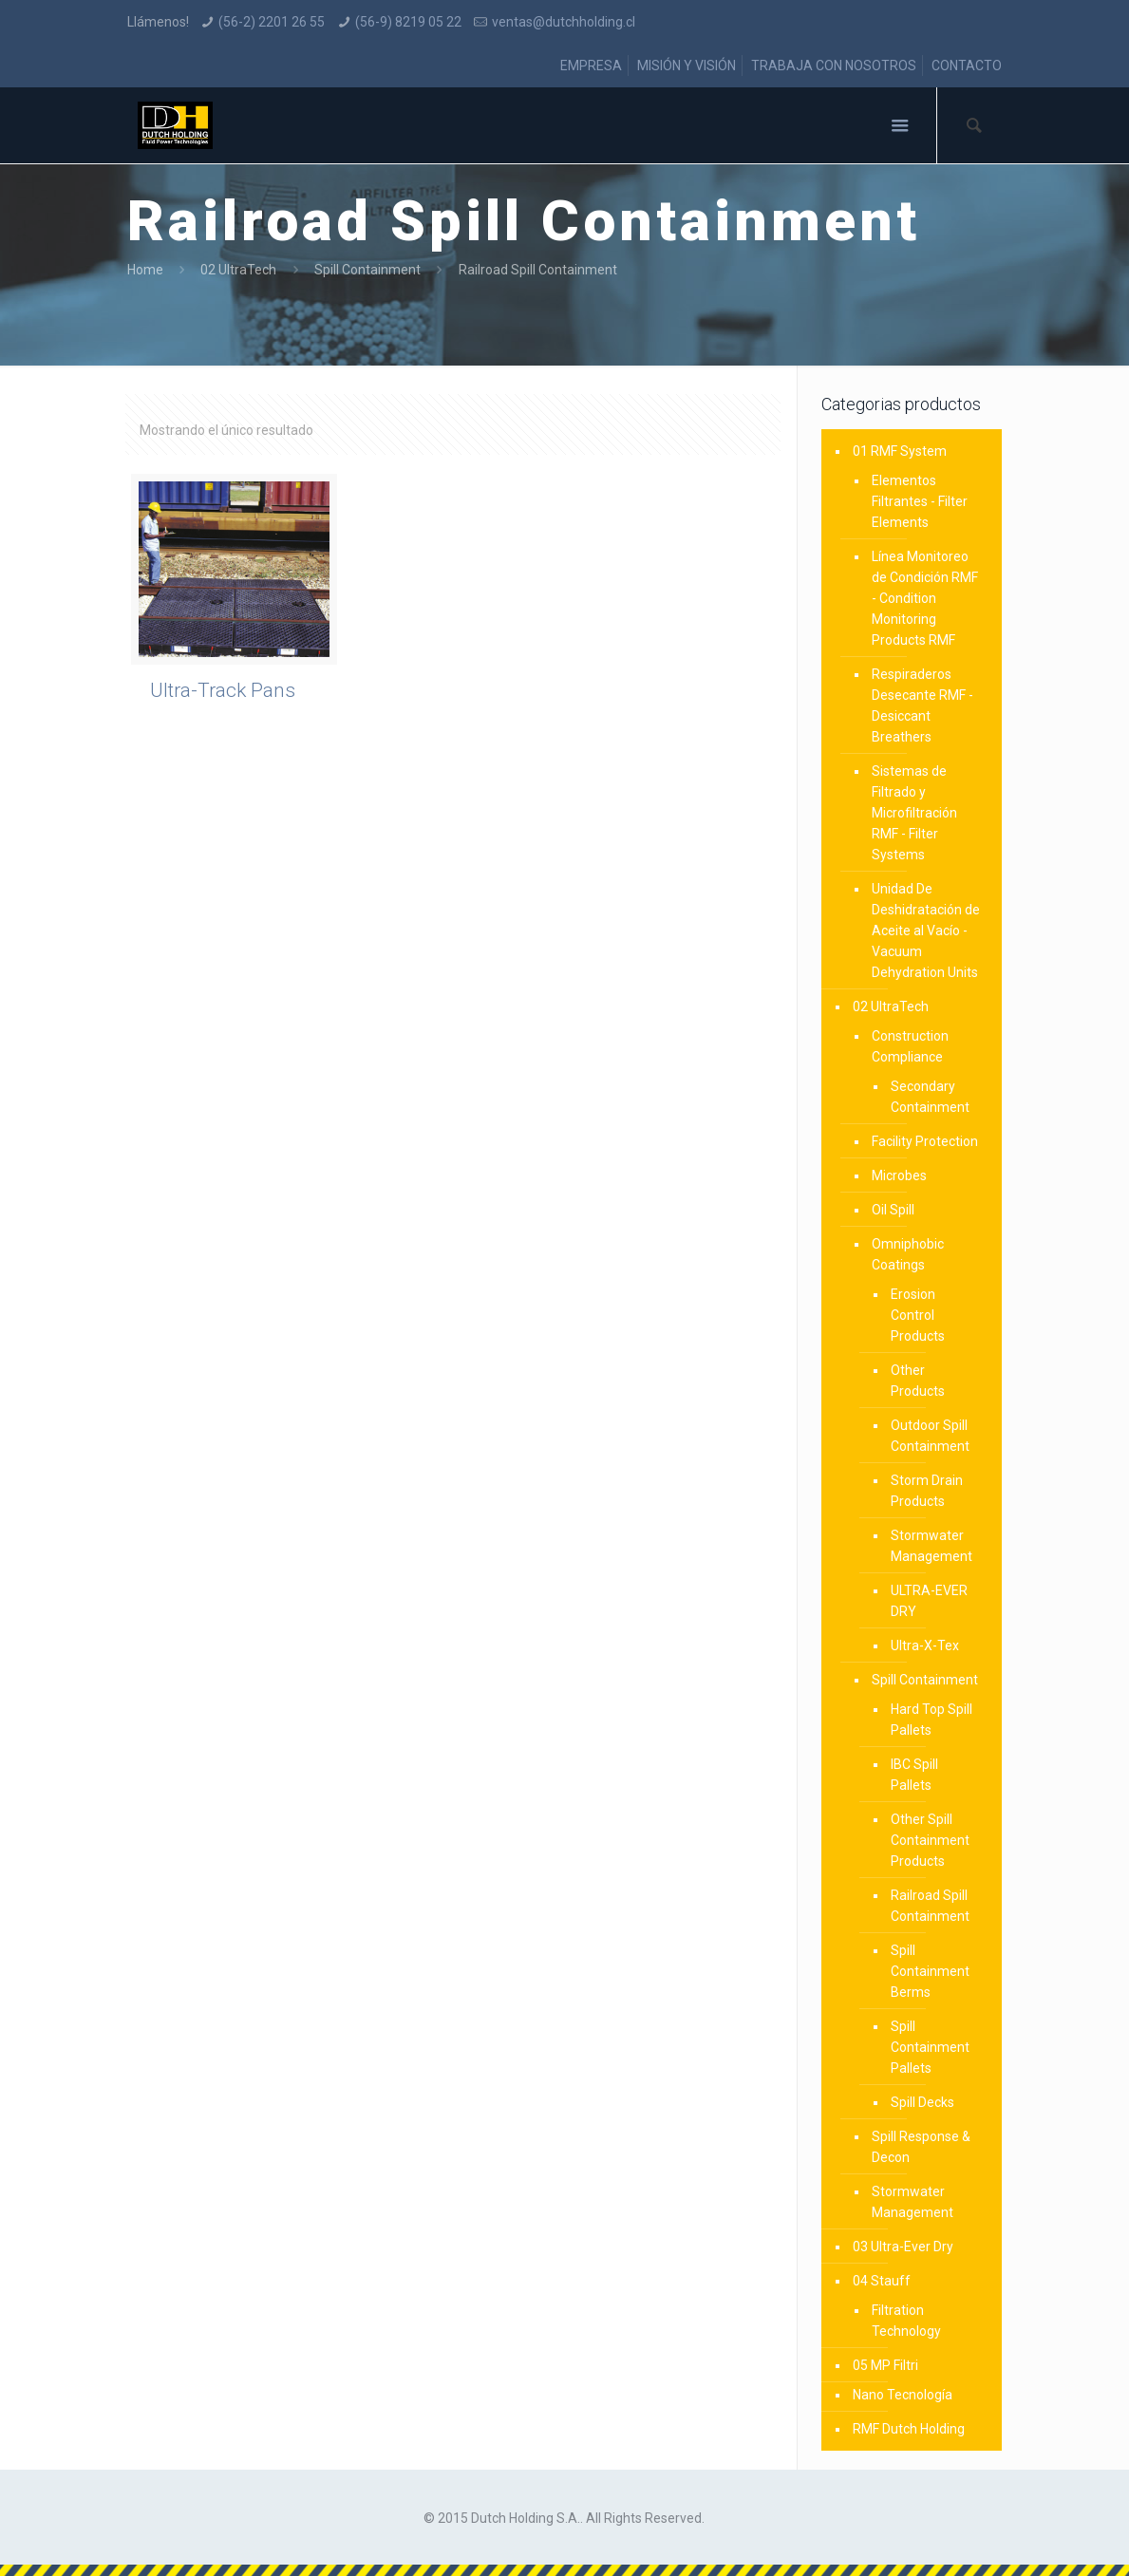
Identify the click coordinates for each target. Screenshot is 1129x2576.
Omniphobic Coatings (908, 1254)
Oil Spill (893, 1209)
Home (145, 269)
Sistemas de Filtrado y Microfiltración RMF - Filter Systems (914, 812)
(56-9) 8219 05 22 (408, 21)
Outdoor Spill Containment (930, 1436)
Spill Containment (367, 269)
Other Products (918, 1381)
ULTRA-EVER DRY (929, 1601)
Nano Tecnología (902, 2394)
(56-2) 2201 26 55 (271, 21)
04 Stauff (882, 2280)
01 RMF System (900, 451)
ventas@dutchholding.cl (563, 21)
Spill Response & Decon (921, 2147)
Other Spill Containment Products (930, 1840)
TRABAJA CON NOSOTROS (833, 65)
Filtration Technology (906, 2321)
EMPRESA (591, 65)
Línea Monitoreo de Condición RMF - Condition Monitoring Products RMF (925, 598)
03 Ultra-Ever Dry (903, 2246)
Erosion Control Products (918, 1315)
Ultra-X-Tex (925, 1645)
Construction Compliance (910, 1046)
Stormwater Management (931, 1546)
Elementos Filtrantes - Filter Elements (920, 501)
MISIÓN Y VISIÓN (686, 65)
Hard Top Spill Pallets (931, 1720)
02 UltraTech (238, 269)
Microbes (899, 1175)
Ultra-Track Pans (222, 690)
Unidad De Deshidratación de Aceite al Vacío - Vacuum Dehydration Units (926, 930)
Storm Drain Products (927, 1491)
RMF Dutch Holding (909, 2428)
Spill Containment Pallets (930, 2047)
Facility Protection (925, 1141)
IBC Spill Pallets (914, 1775)
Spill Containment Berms (930, 1971)
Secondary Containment (930, 1097)
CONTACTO (966, 65)
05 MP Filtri (885, 2365)
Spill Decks (922, 2102)
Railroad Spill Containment (930, 1906)
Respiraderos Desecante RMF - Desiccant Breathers (922, 705)
